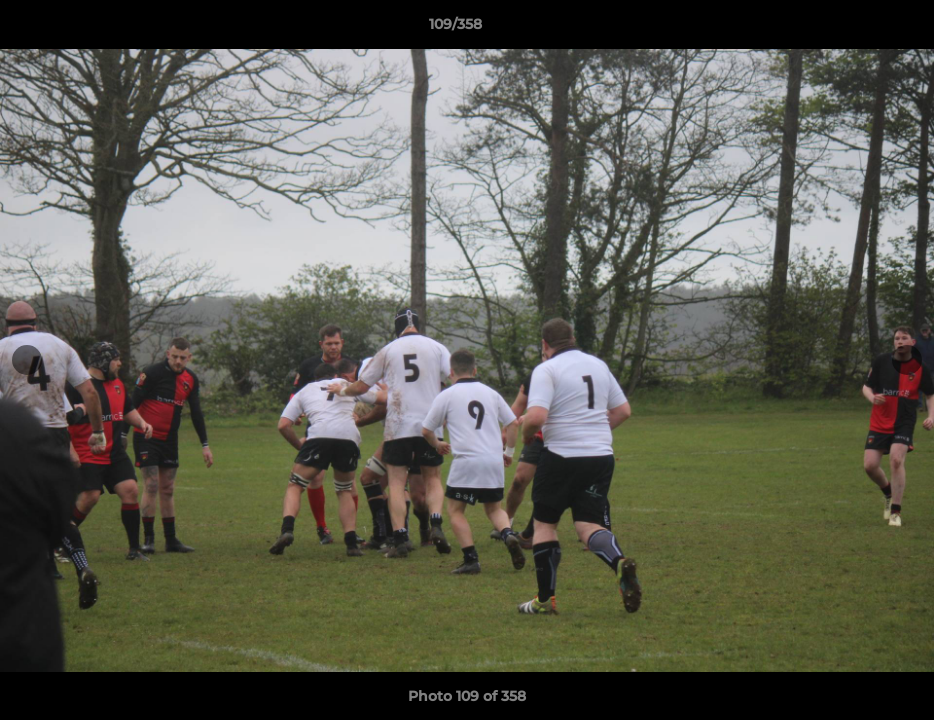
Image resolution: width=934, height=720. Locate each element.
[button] (850, 29)
